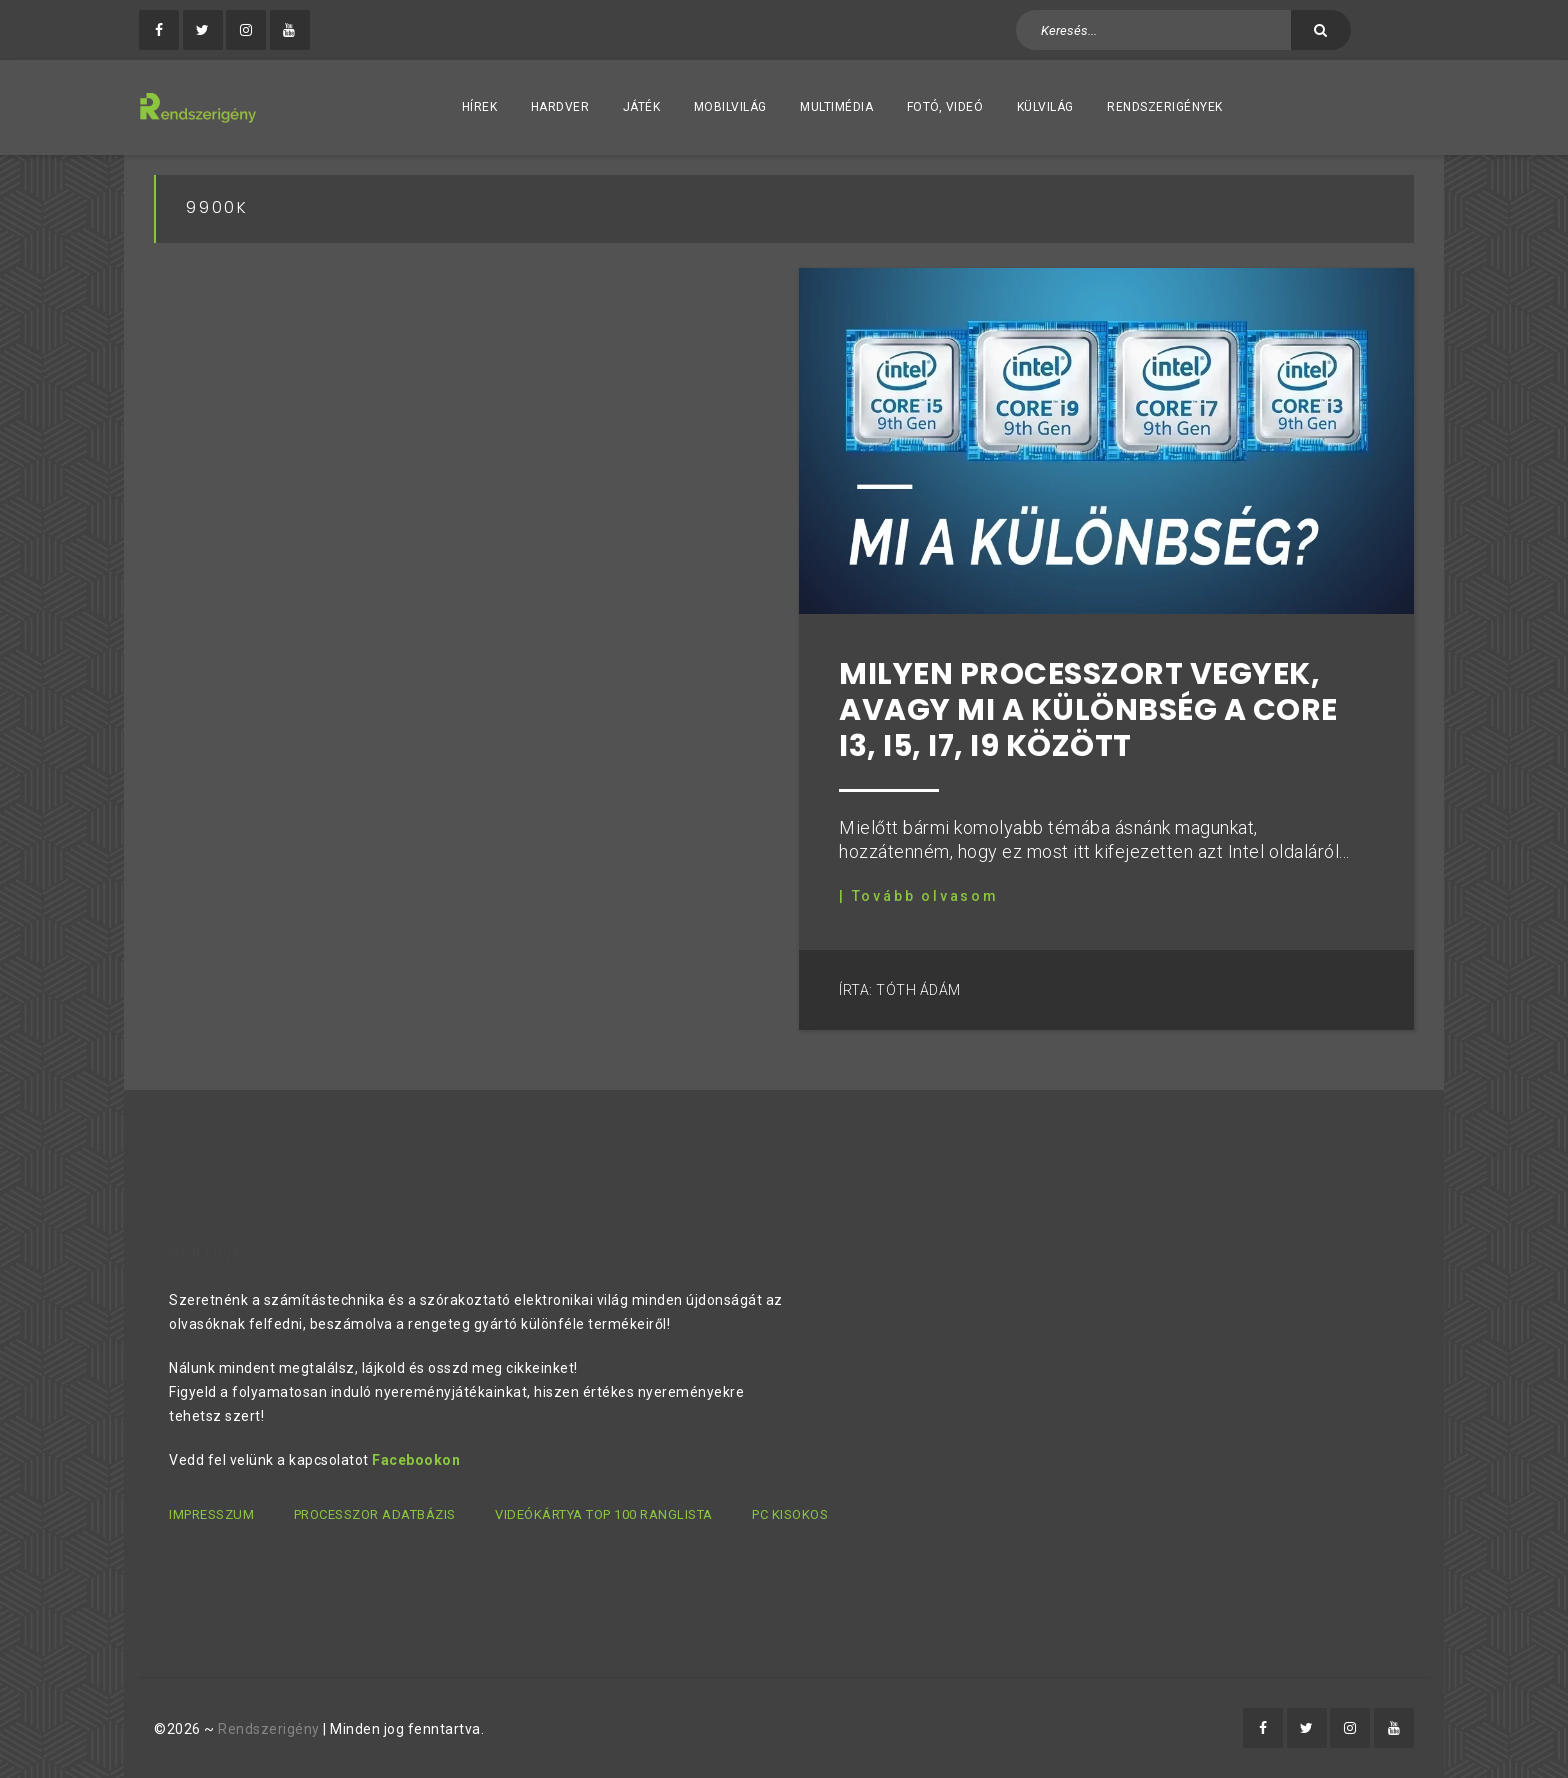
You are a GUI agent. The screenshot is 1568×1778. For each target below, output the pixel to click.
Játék (642, 107)
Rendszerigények (1165, 107)
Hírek (480, 107)
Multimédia (836, 107)
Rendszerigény (269, 1729)
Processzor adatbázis (375, 1514)
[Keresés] (1321, 30)
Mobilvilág (730, 107)
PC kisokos (790, 1514)
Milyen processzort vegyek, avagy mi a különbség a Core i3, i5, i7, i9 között (1088, 710)
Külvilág (1045, 107)
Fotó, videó (945, 107)
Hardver (560, 107)
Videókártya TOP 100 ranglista (604, 1514)
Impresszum (211, 1514)
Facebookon (416, 1460)
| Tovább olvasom (919, 896)
